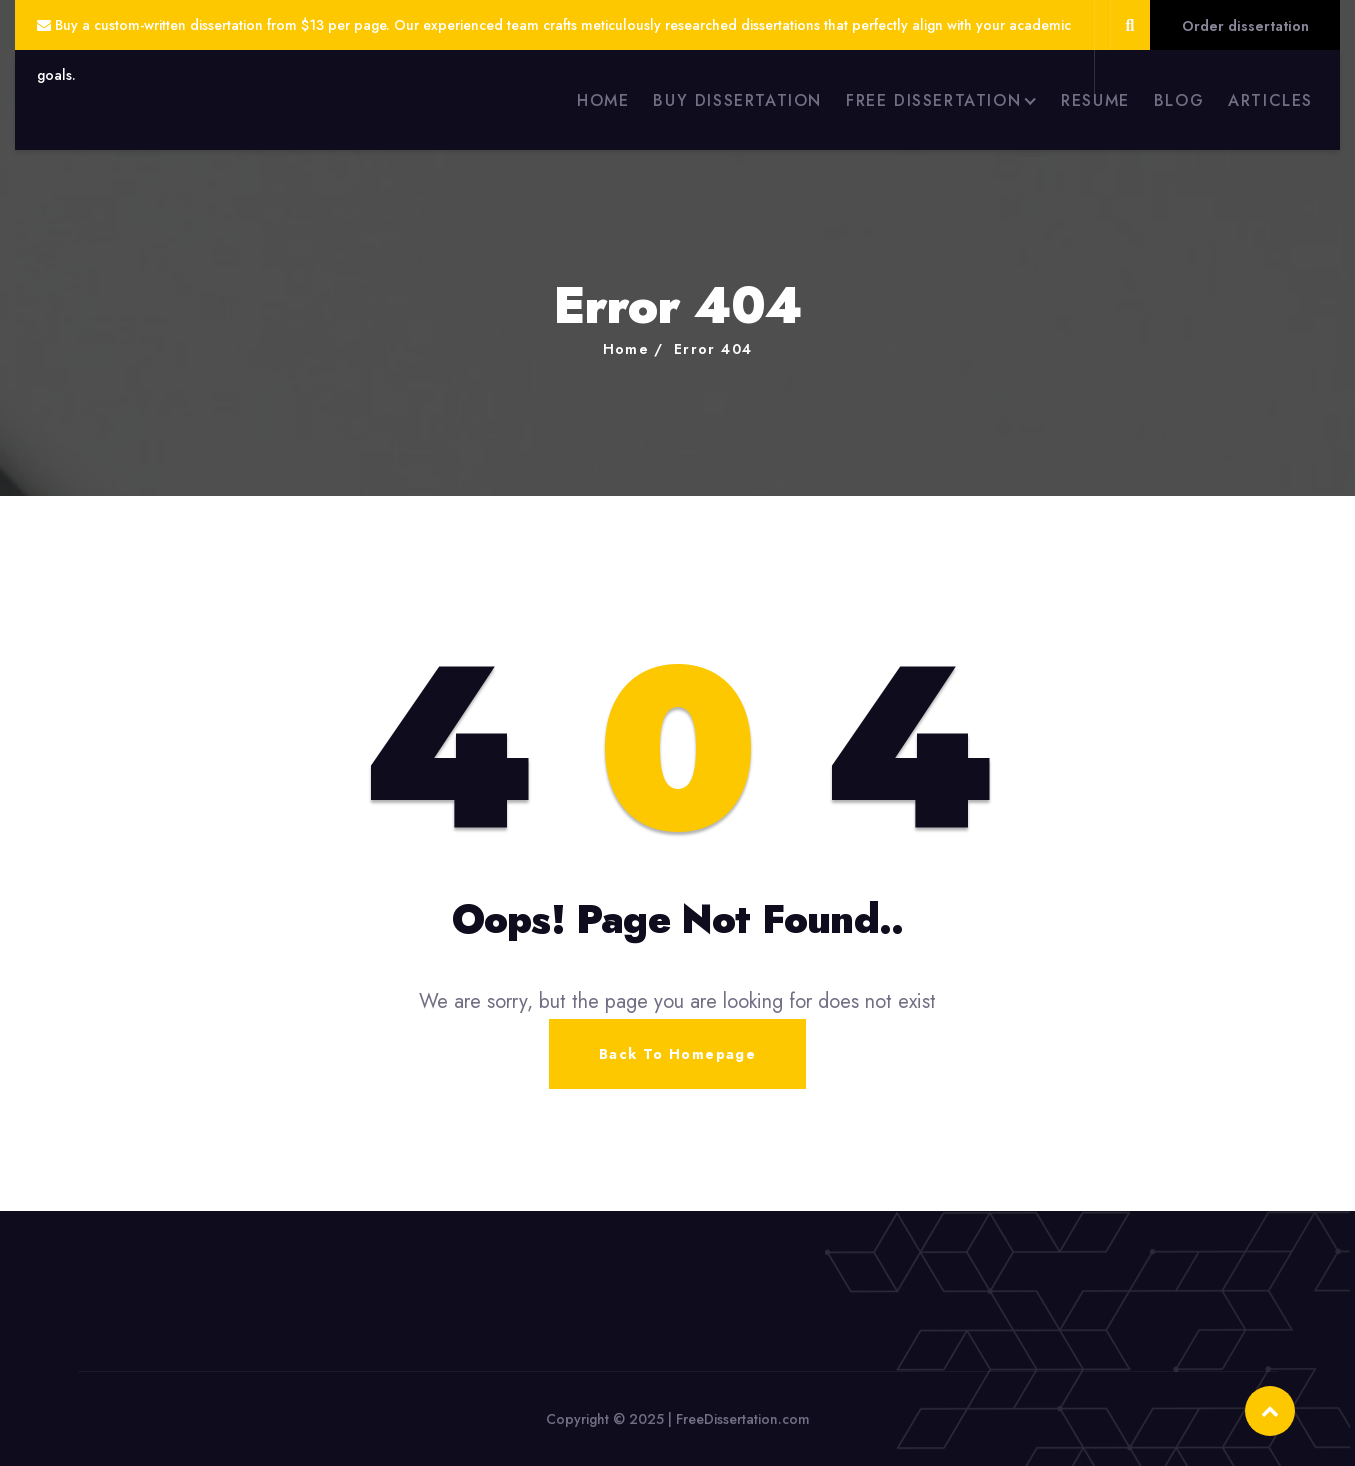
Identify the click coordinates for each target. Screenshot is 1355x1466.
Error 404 (713, 349)
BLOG (1179, 100)
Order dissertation (1245, 26)
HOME (603, 100)
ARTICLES (1270, 100)
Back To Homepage (677, 1054)
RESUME (1095, 100)
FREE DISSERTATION (933, 100)
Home (626, 349)
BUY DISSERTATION (737, 100)
